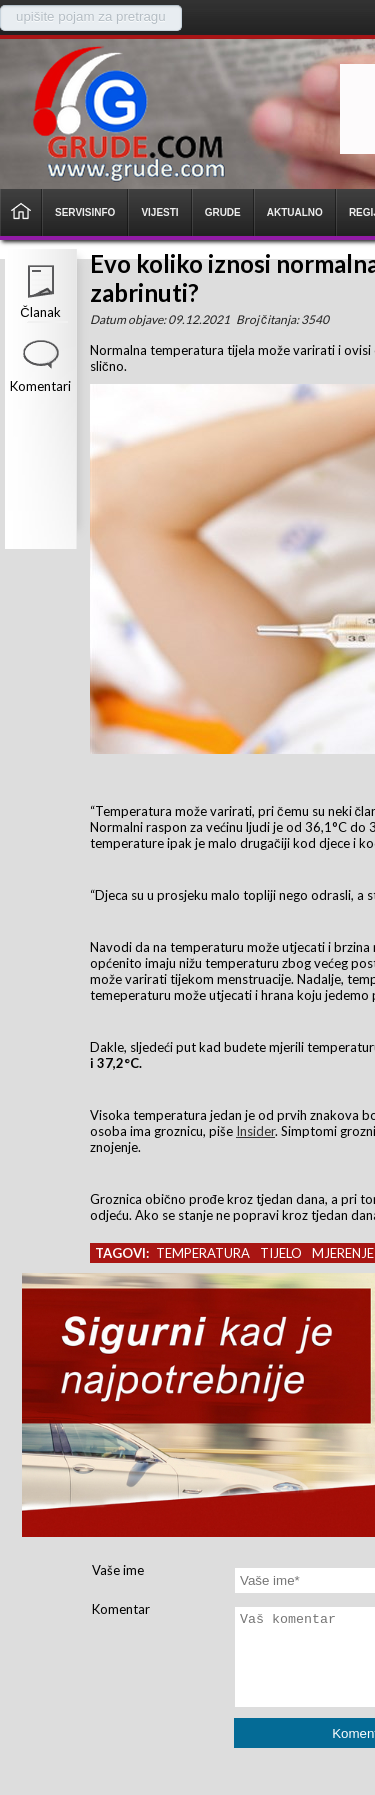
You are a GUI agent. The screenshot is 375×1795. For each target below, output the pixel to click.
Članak (40, 312)
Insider (255, 1131)
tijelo (281, 1253)
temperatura (203, 1253)
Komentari (40, 386)
